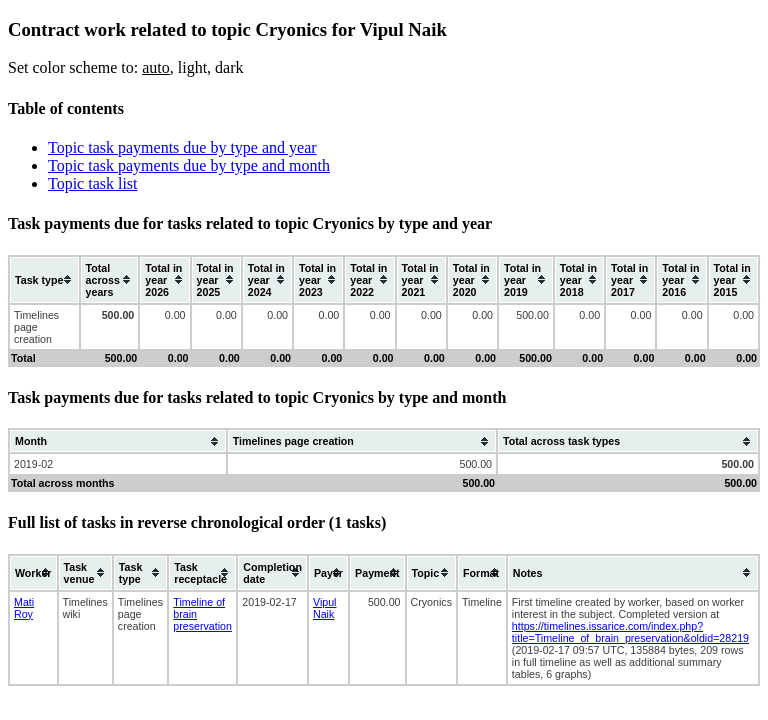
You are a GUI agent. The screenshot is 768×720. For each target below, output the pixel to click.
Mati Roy (24, 608)
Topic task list (93, 183)
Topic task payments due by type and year (182, 147)
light (192, 67)
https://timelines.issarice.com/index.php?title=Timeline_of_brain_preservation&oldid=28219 (630, 632)
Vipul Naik (325, 608)
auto (156, 67)
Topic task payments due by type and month (189, 165)
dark (229, 67)
